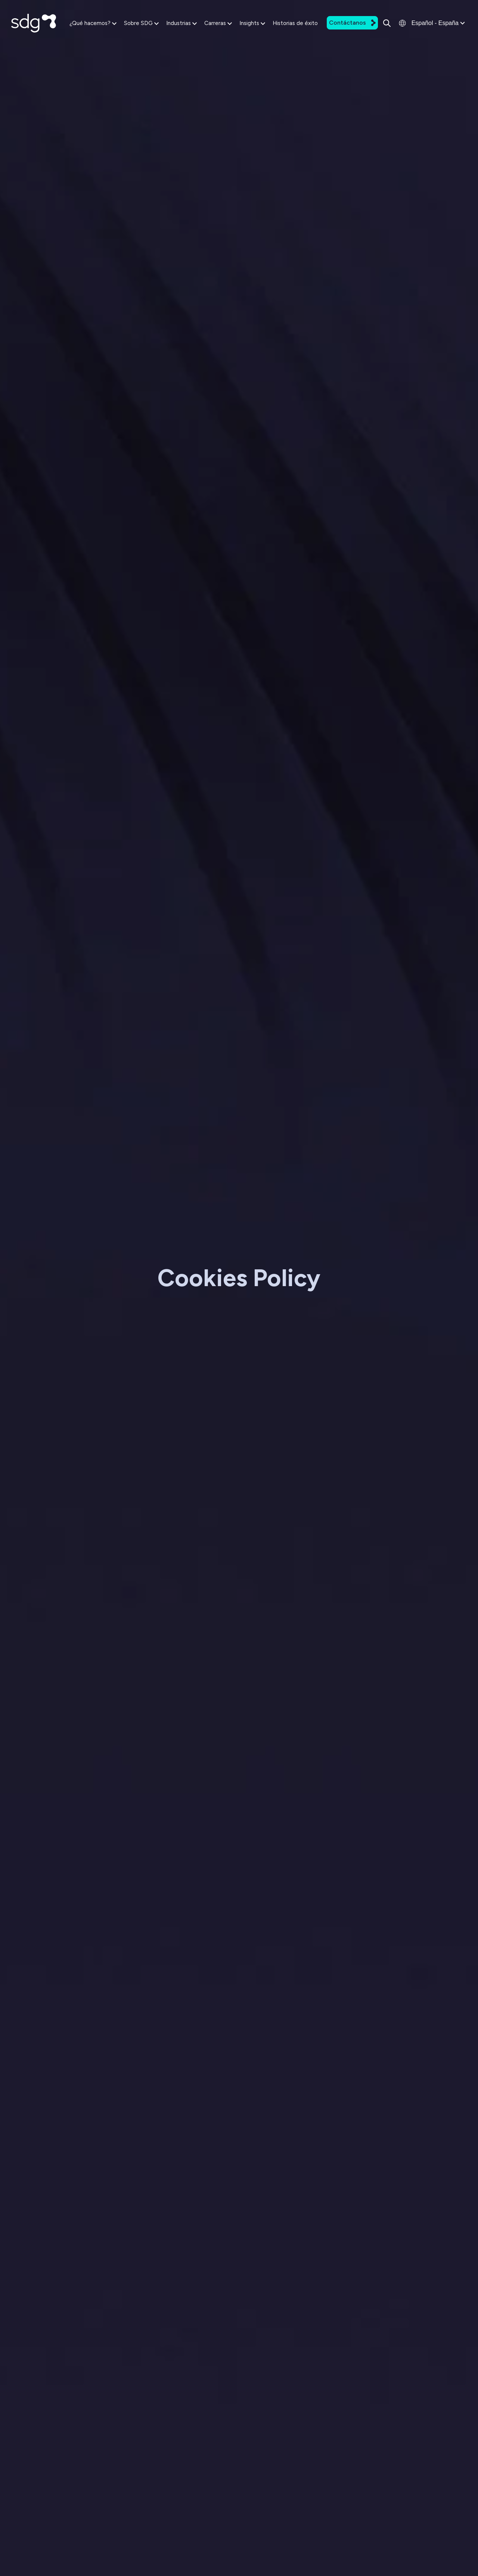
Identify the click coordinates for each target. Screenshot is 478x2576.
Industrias (181, 23)
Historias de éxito (295, 23)
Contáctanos (352, 22)
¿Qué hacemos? (93, 23)
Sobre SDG (141, 23)
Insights (252, 23)
